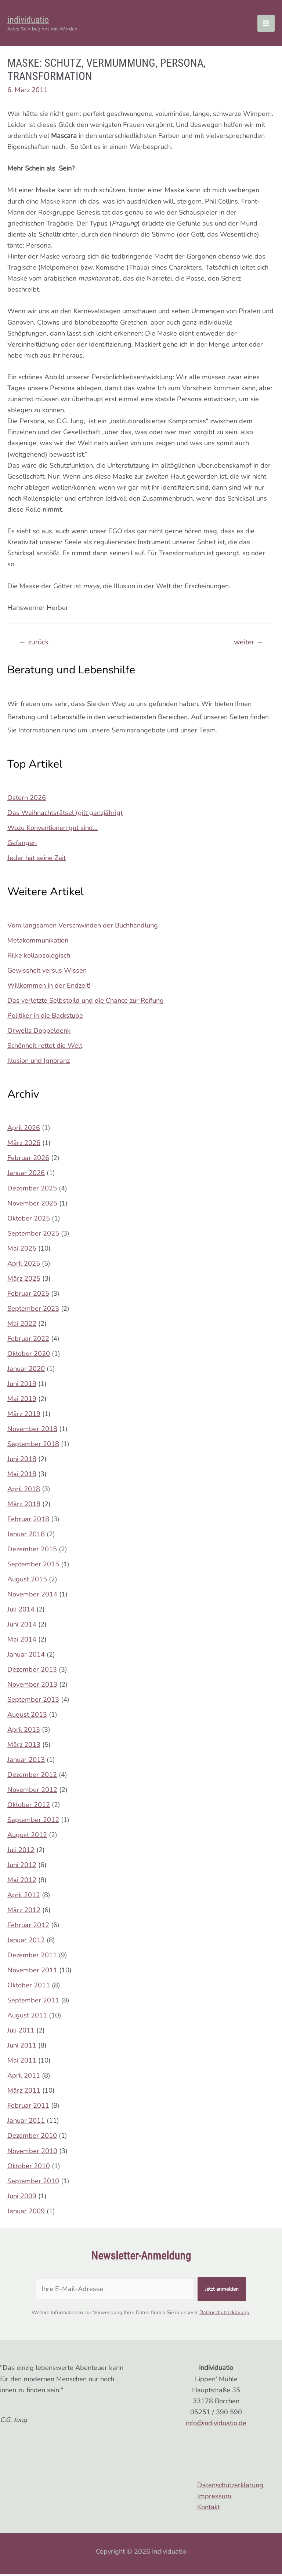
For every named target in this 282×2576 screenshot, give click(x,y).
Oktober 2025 (28, 1220)
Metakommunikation (37, 942)
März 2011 (23, 2092)
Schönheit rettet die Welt (44, 1047)
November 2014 (32, 1596)
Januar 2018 (26, 1536)
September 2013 (33, 1701)
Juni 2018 (21, 1460)
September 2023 (33, 1310)
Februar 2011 (28, 2107)
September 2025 (33, 1235)
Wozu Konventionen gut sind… (52, 829)
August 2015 (27, 1581)
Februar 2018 (28, 1520)
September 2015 (33, 1566)
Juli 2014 (21, 1611)
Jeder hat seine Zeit (36, 859)
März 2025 (23, 1280)
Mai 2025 (21, 1250)
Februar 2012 (28, 1927)
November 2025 (32, 1205)
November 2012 (32, 1791)
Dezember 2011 (32, 1957)
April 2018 (23, 1490)
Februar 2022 (28, 1340)
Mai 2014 (21, 1641)
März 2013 (23, 1746)
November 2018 (32, 1430)
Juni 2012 (21, 1867)
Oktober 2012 (28, 1806)
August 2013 (27, 1716)
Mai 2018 (21, 1475)
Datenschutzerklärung (224, 2314)
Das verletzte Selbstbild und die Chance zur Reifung (85, 1002)
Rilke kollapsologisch (38, 957)
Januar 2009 (26, 2213)
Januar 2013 (26, 1761)
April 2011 (23, 2077)
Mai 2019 (21, 1400)
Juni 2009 (21, 2197)
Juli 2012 (21, 1851)
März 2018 (23, 1505)
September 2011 (33, 2002)
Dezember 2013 (32, 1671)
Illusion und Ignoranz (38, 1062)
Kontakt (208, 2508)
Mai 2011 (21, 2062)
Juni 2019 (21, 1385)
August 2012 (27, 1836)
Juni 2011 (21, 2047)
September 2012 (33, 1821)
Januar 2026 (26, 1175)
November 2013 (32, 1686)
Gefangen (22, 844)
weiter (248, 644)
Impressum (214, 2497)
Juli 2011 (21, 2032)
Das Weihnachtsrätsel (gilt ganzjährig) (65, 814)
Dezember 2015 (32, 1551)
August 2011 (27, 2017)
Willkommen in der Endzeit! (48, 987)
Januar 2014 (26, 1656)
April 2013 (23, 1731)
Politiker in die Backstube (45, 1017)
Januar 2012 (26, 1942)
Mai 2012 (21, 1882)
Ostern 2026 (26, 799)
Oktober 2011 (28, 1987)
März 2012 (23, 1912)
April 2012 (23, 1897)
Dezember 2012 (32, 1776)
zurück (33, 644)
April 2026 (23, 1130)
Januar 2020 (26, 1370)
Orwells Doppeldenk (38, 1032)
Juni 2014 (21, 1626)
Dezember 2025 (32, 1190)
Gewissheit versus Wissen (47, 972)
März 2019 (23, 1415)
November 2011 (32, 1972)
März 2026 (23, 1145)
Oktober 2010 (28, 2167)
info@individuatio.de (216, 2425)
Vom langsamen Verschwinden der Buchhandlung (82, 927)
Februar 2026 (28, 1160)
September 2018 (33, 1445)
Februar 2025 (28, 1295)
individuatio (33, 20)
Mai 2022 (21, 1325)
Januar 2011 (26, 2122)
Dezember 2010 (32, 2137)
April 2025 (23, 1265)
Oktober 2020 (28, 1355)
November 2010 (32, 2152)
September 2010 (33, 2182)
